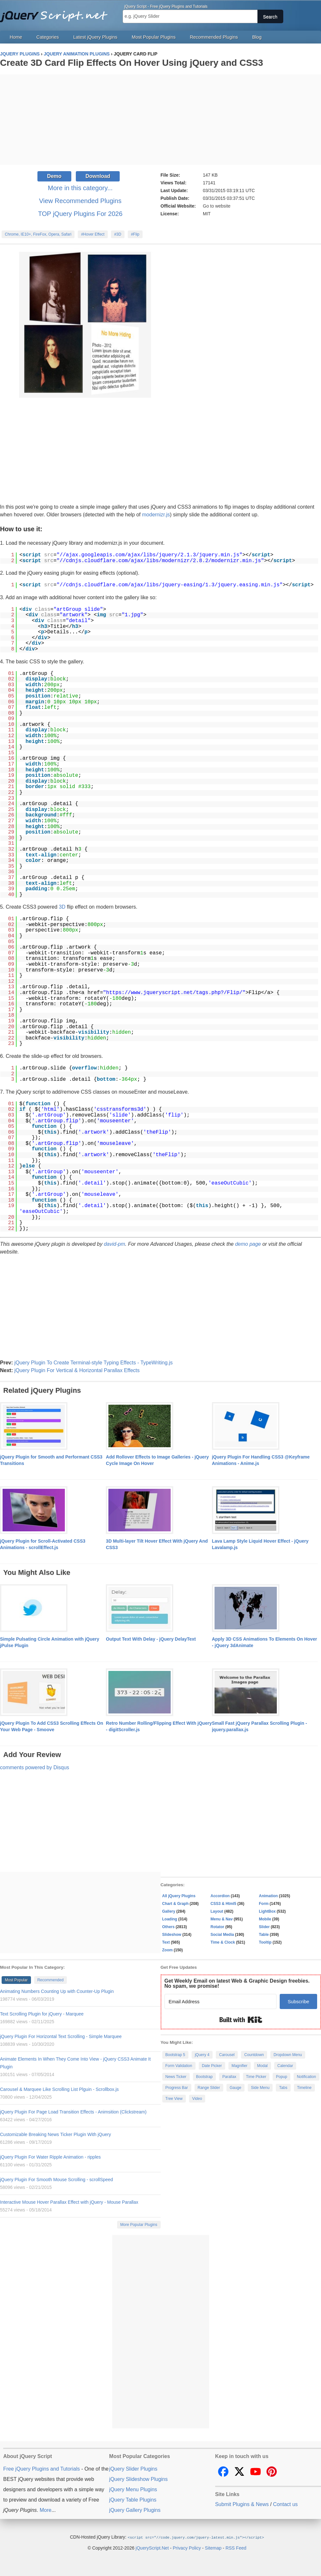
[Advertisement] (160, 119)
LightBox (267, 1911)
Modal (262, 2066)
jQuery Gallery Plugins (134, 2510)
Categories (47, 37)
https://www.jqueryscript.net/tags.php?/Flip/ (174, 993)
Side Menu (260, 2087)
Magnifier (239, 2066)
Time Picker (256, 2076)
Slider (264, 1927)
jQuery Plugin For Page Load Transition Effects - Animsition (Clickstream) (73, 2111)
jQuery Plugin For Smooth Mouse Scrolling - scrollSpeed (56, 2179)
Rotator (218, 1927)
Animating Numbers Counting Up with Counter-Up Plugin (57, 1991)
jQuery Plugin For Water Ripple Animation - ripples (50, 2157)
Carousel (227, 2055)
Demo (54, 176)
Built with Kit (240, 2019)
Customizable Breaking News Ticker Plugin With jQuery (55, 2134)
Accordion (220, 1896)
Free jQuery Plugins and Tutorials (56, 13)
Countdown (254, 2055)
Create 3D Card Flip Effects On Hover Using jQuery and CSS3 (131, 63)
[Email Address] (220, 2001)
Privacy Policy (187, 2547)
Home (16, 37)
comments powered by (34, 1767)
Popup (281, 2076)
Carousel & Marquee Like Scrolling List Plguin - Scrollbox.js (59, 2089)
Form (264, 1903)
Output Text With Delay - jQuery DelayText (151, 1639)
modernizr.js (156, 514)
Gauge (235, 2087)
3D (62, 907)
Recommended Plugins (214, 37)
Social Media (222, 1934)
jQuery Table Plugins (132, 2500)
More (45, 2510)
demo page (248, 1244)
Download (97, 176)
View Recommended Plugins (80, 200)
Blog (257, 37)
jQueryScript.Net (152, 2547)
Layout (217, 1911)
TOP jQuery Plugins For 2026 (80, 213)
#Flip (135, 234)
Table (264, 1934)
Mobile (265, 1919)
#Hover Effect (92, 234)
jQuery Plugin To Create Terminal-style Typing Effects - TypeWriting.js (93, 1362)
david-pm (114, 1244)
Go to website (217, 206)
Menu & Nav (222, 1919)
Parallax (229, 2076)
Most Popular (16, 1980)
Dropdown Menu (288, 2055)
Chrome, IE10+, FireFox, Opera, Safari (38, 234)
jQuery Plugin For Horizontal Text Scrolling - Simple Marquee (61, 2036)
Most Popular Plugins (154, 37)
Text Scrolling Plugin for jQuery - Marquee (42, 2013)
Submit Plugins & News (242, 2504)
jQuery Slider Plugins (133, 2469)
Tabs (283, 2087)
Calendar (285, 2066)
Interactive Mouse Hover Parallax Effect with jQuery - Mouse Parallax (69, 2202)
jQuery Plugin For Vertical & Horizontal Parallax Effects (76, 1370)
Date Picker (212, 2066)
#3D (117, 234)
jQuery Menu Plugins (133, 2489)
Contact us (285, 2504)
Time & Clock (223, 1942)
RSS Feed (236, 2547)
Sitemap (213, 2547)
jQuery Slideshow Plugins (138, 2479)
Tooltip (265, 1942)
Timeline (304, 2087)
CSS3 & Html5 (223, 1903)
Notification (306, 2076)
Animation (268, 1896)
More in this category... (80, 187)
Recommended (50, 1980)
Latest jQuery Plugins (95, 37)
